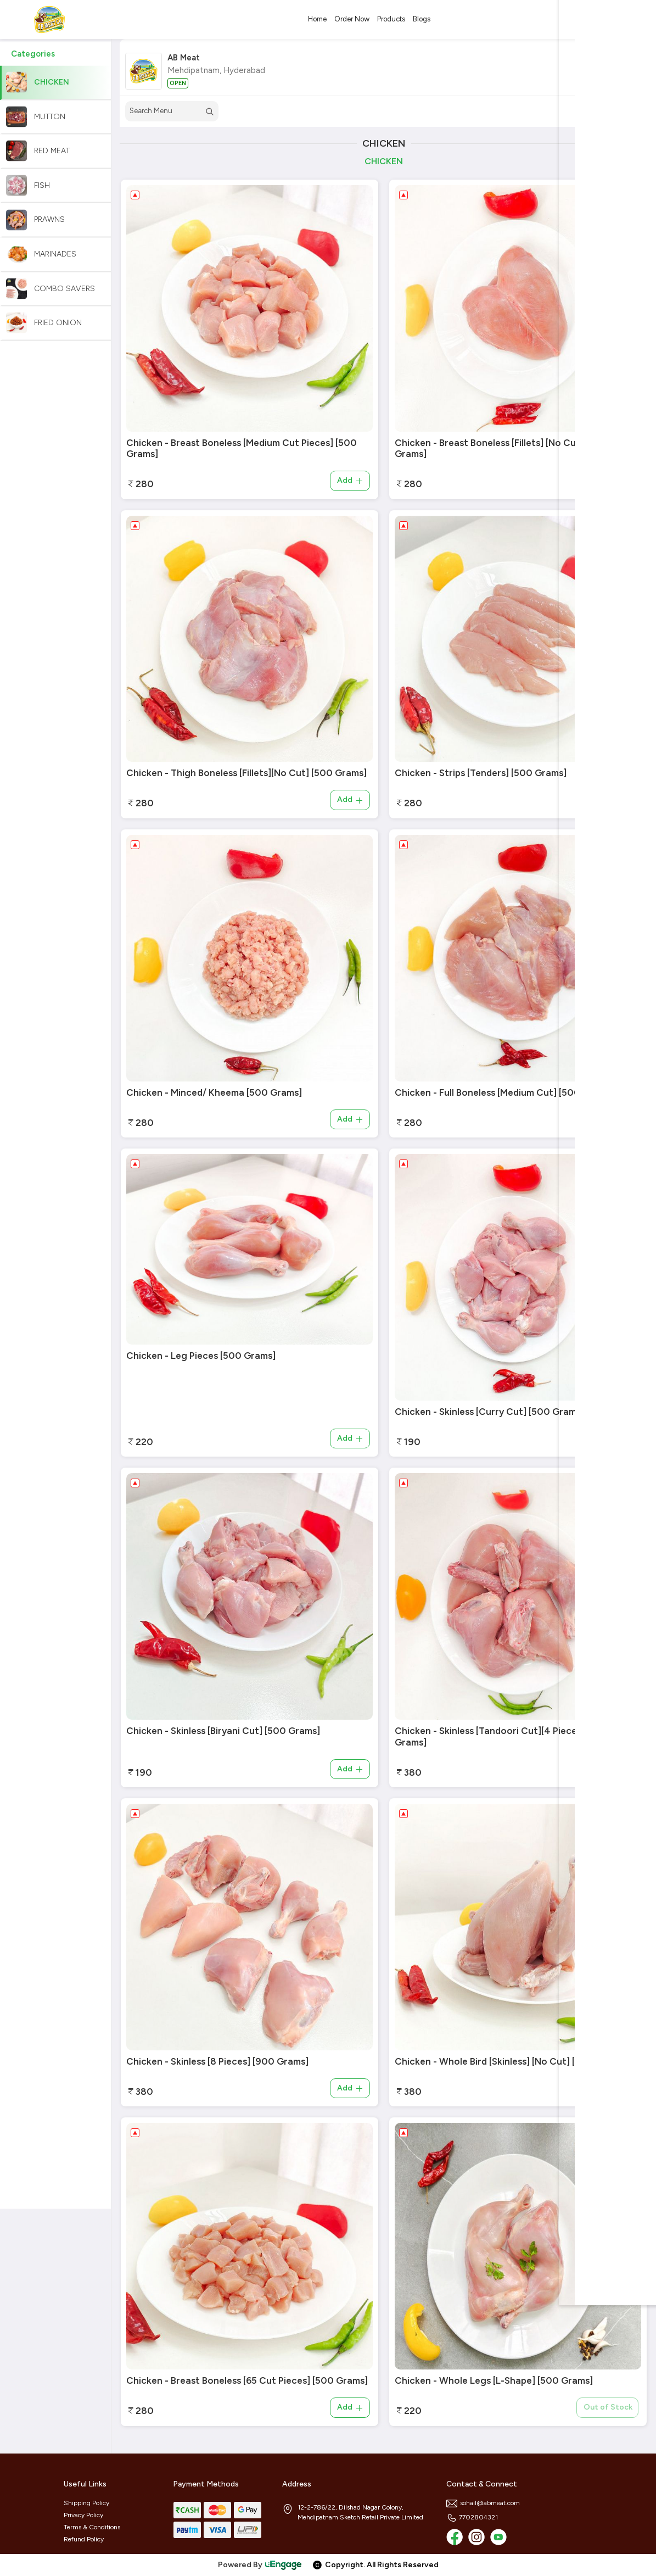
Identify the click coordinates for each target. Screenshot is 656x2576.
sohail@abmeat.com (483, 2503)
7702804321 (472, 2517)
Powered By (260, 2564)
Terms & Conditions (92, 2527)
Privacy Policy (83, 2515)
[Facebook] (454, 2537)
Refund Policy (84, 2539)
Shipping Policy (86, 2503)
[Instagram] (476, 2537)
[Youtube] (498, 2537)
